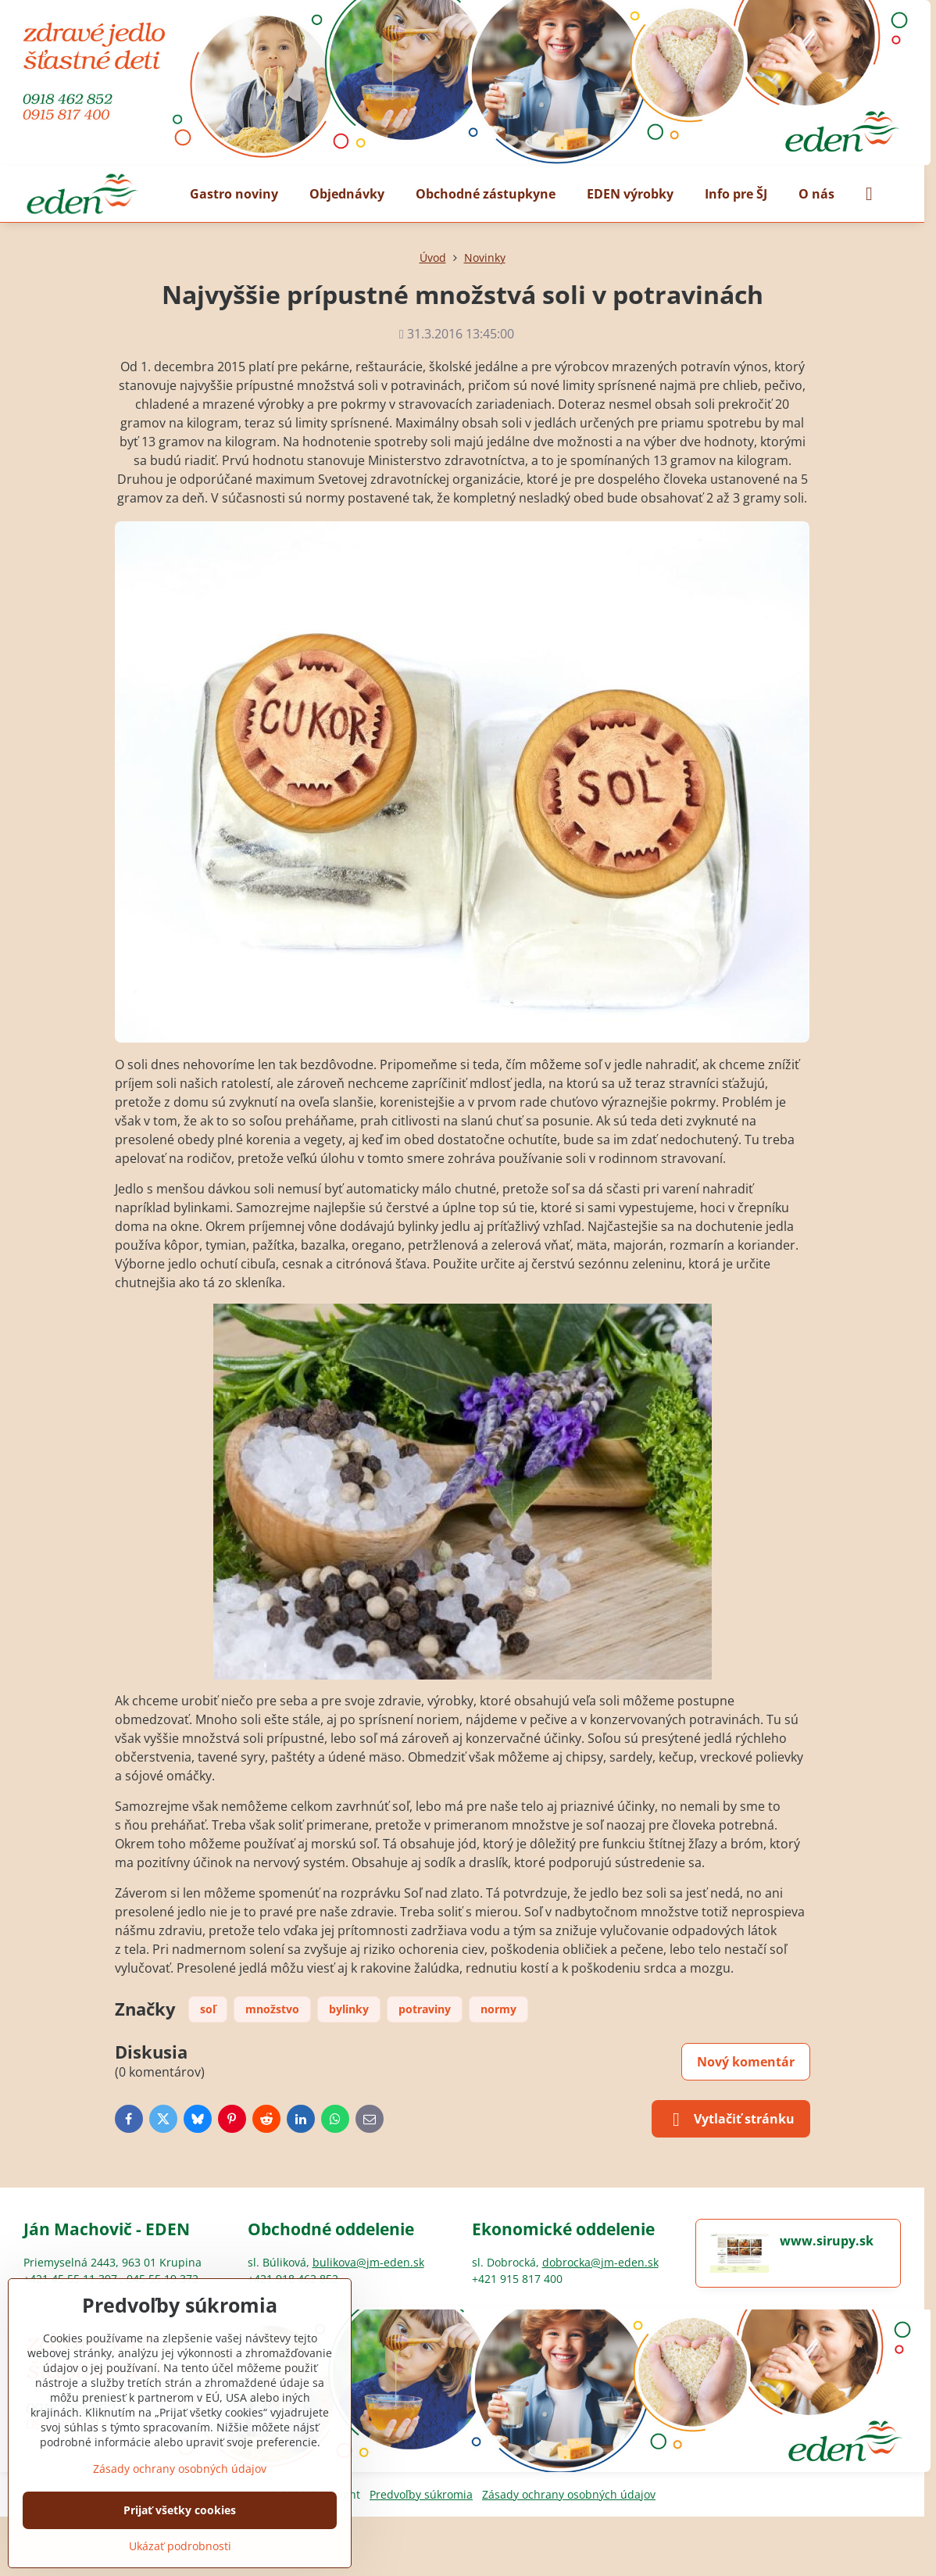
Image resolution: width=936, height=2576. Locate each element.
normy (498, 2009)
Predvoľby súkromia (421, 2494)
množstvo (272, 2009)
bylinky (349, 2009)
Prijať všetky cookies (179, 2510)
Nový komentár (746, 2061)
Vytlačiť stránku (731, 2119)
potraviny (424, 2009)
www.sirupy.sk (826, 2240)
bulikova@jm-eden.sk (368, 2262)
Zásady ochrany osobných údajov (569, 2494)
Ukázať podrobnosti (180, 2545)
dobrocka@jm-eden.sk (600, 2262)
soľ (208, 2009)
